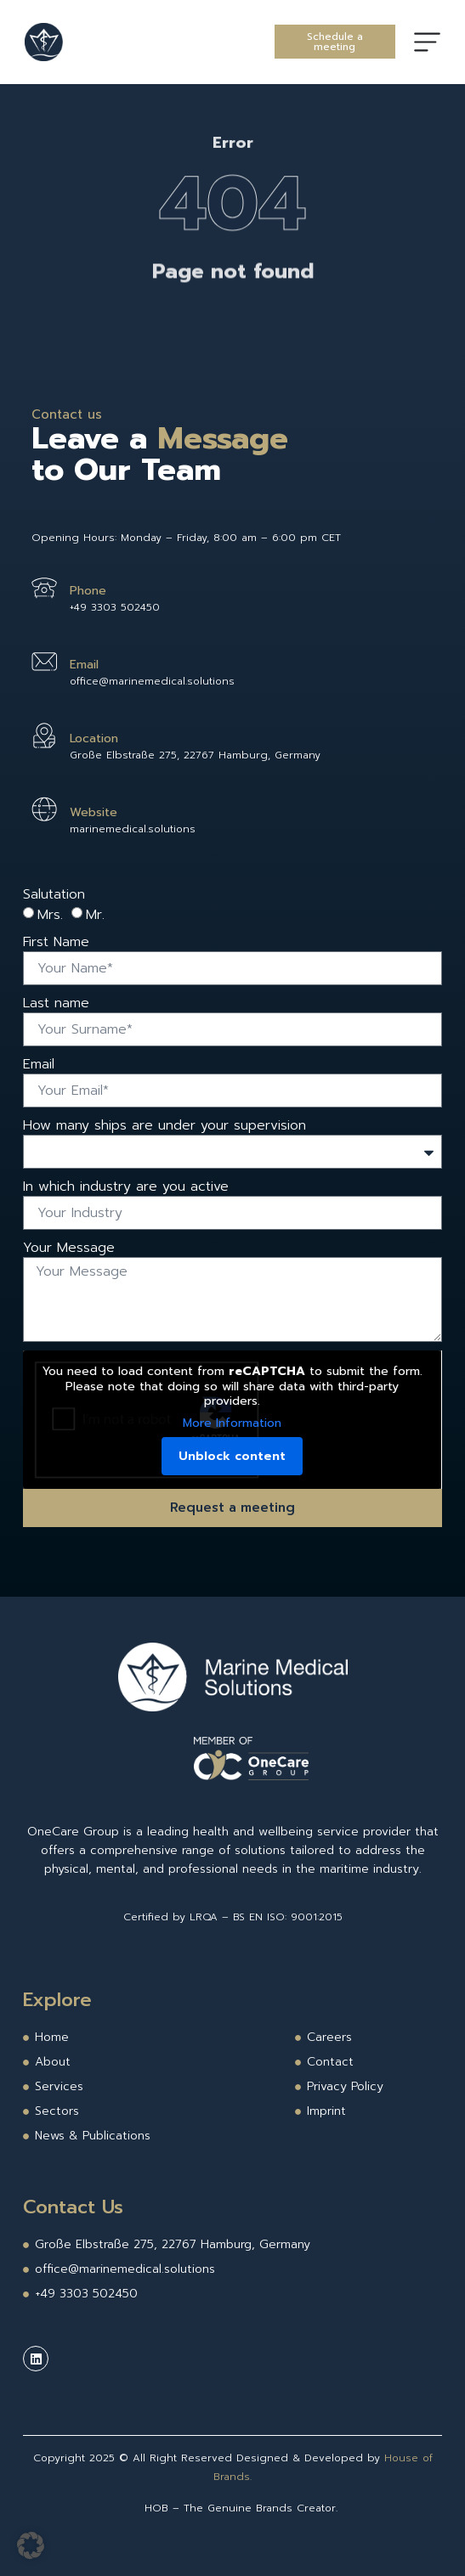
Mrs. (50, 915)
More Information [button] (233, 1422)
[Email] (44, 661)
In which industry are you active (126, 1186)
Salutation (54, 894)
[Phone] (44, 587)
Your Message (69, 1247)
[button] (30, 2545)
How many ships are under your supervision (164, 1125)
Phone (88, 591)
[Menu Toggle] (427, 42)
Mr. (95, 915)
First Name (56, 942)
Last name (56, 1003)
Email (38, 1064)
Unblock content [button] (232, 1456)
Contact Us (73, 2207)
